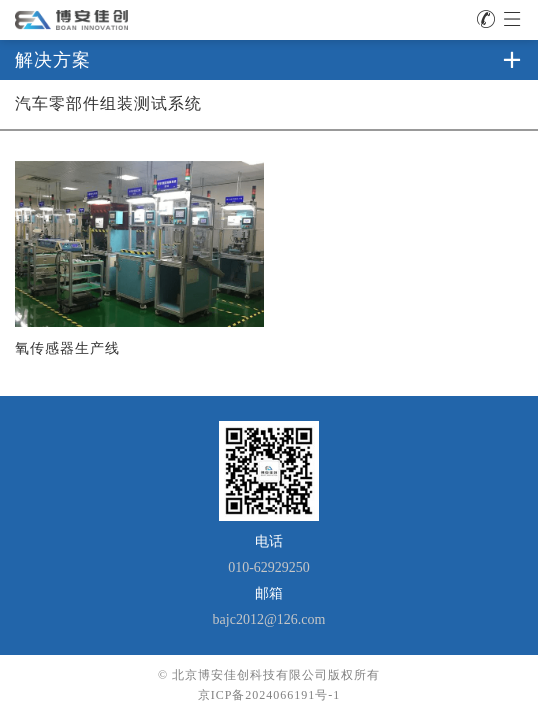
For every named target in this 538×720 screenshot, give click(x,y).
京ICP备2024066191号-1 (269, 695)
